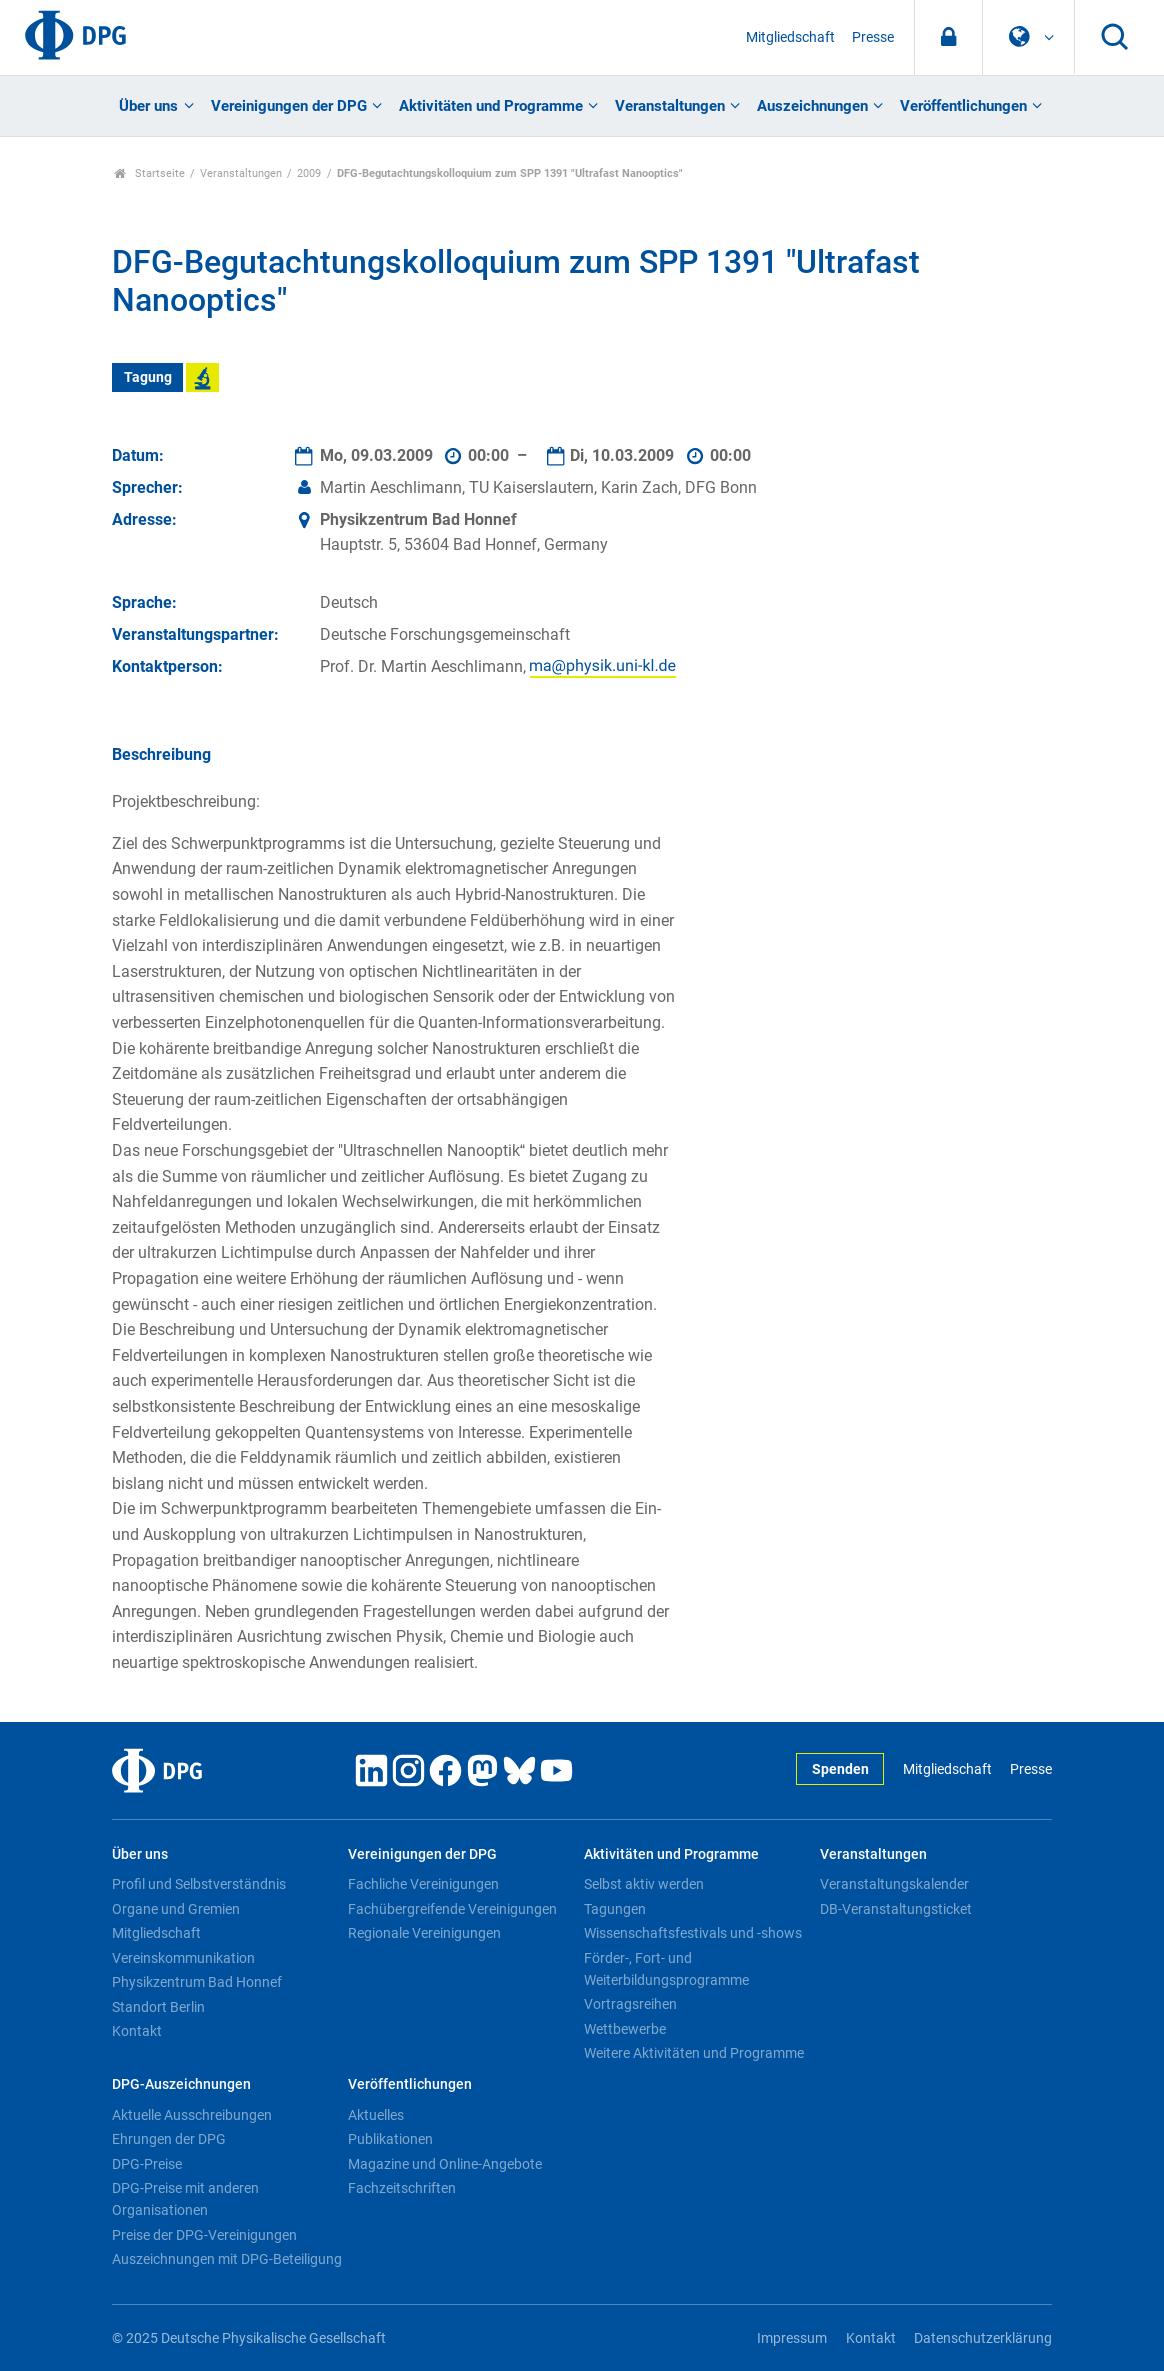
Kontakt (137, 2031)
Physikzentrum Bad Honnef (197, 1982)
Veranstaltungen (670, 106)
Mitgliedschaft (790, 37)
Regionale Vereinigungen (424, 1933)
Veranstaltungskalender (894, 1884)
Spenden (840, 1769)
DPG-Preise (147, 2164)
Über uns (148, 106)
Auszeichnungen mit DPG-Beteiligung (227, 2259)
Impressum (792, 2338)
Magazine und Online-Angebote (445, 2164)
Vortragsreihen (630, 2004)
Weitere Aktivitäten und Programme (694, 2053)
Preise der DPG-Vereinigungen (204, 2235)
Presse (873, 37)
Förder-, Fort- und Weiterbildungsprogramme (666, 1969)
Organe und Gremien (176, 1909)
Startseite (149, 173)
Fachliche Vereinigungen (423, 1884)
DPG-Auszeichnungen (181, 2084)
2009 (309, 173)
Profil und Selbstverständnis (199, 1884)
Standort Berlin (158, 2007)
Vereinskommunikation (183, 1958)
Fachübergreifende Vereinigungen (452, 1909)
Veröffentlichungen (963, 106)
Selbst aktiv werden (644, 1884)
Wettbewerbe (625, 2029)
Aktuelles (376, 2115)
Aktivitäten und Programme (491, 106)
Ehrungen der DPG (169, 2139)
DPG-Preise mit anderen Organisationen (185, 2199)
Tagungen (615, 1909)
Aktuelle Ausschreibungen (192, 2115)
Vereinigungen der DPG (289, 106)
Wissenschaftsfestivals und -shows (693, 1933)
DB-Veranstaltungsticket (896, 1909)
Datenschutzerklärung (983, 2338)
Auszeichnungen (812, 106)
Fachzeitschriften (402, 2188)
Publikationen (390, 2139)
